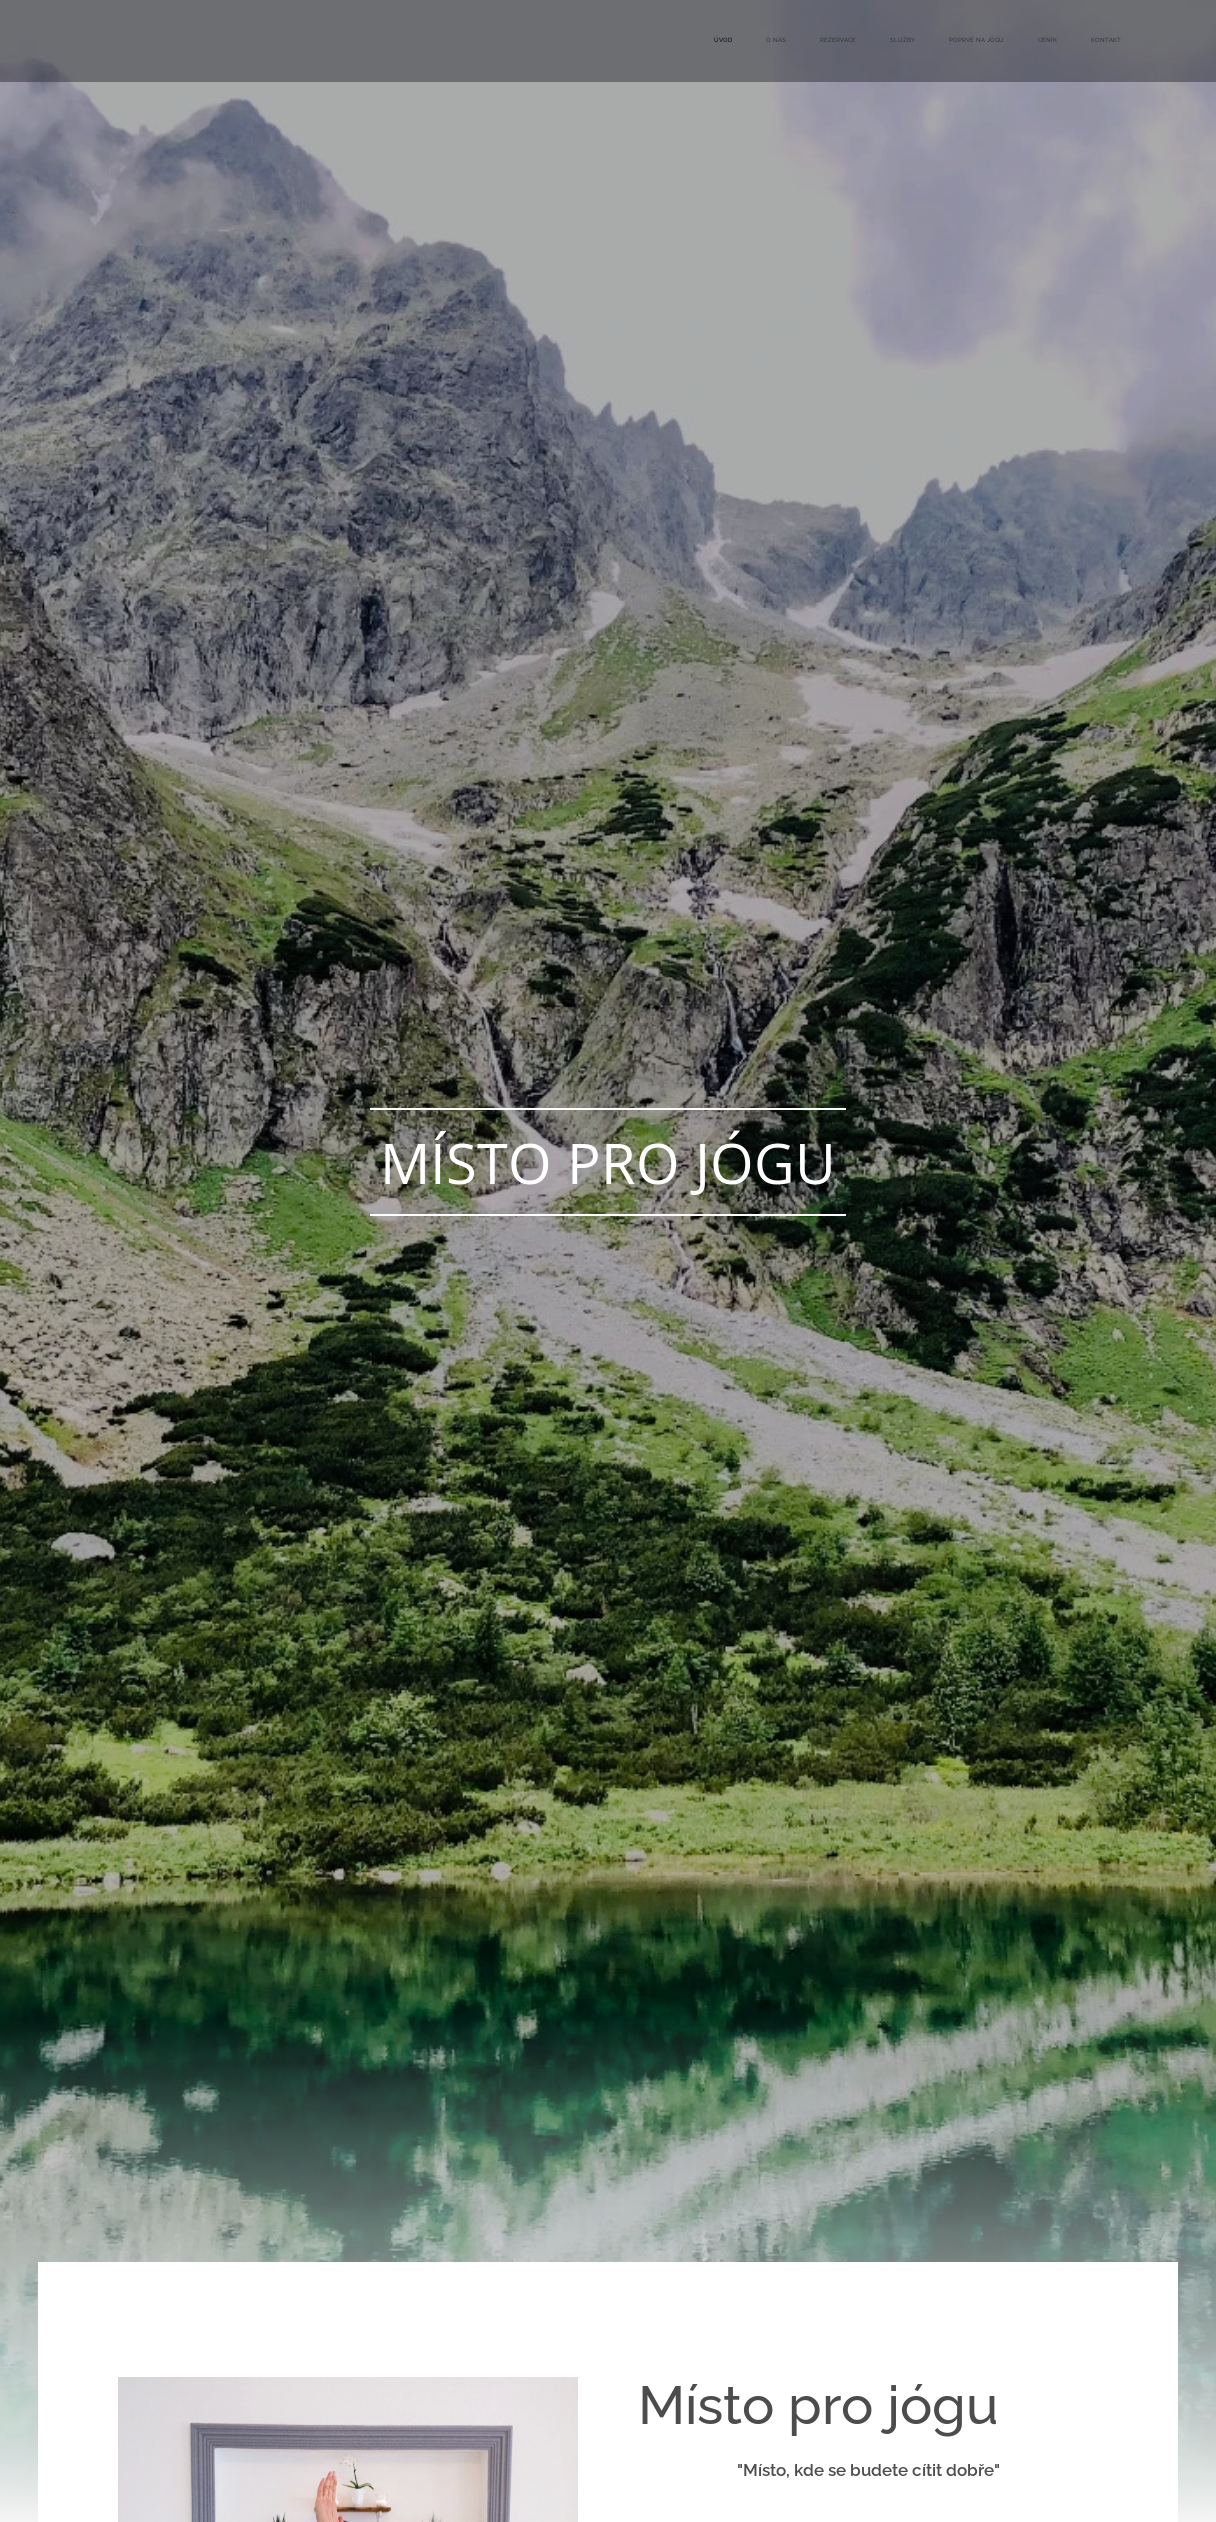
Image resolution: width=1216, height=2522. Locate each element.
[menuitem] (917, 41)
